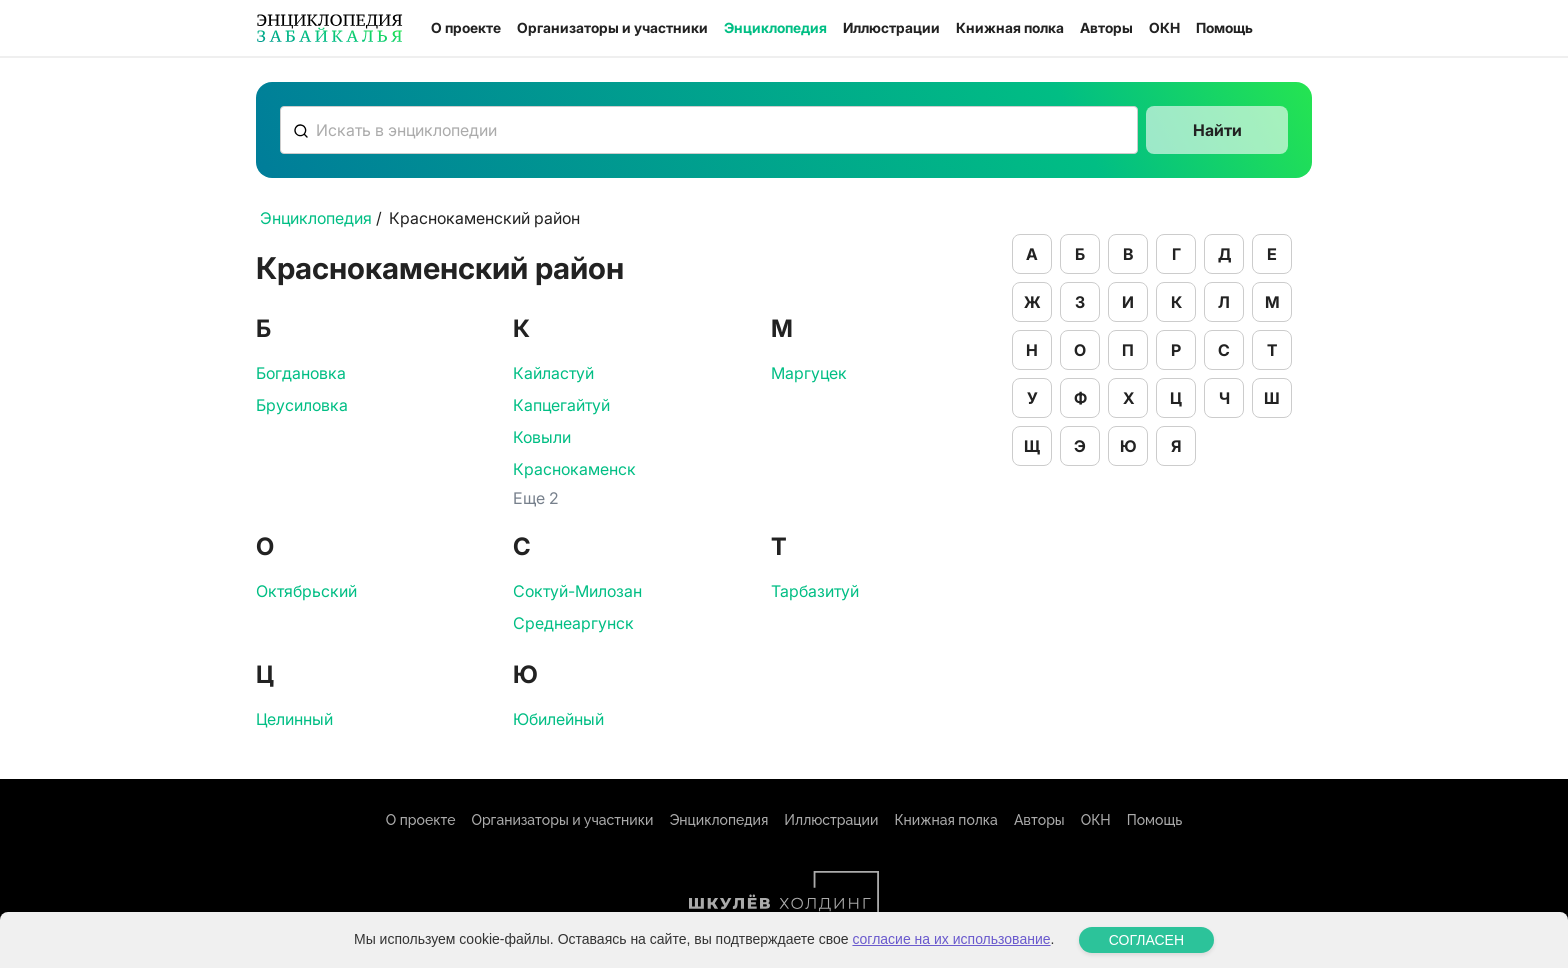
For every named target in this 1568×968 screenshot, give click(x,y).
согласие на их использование (951, 945)
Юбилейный (558, 719)
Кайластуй (553, 373)
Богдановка (301, 373)
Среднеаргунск (573, 623)
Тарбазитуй (815, 591)
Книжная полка (1010, 27)
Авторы (1106, 27)
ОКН (1164, 27)
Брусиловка (302, 405)
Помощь (1224, 27)
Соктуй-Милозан (577, 591)
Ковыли (542, 437)
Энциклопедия (775, 27)
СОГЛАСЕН (1146, 946)
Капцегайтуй (561, 405)
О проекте (466, 27)
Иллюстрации (891, 27)
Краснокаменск (574, 469)
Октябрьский (306, 591)
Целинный (294, 719)
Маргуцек (809, 373)
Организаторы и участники (612, 27)
